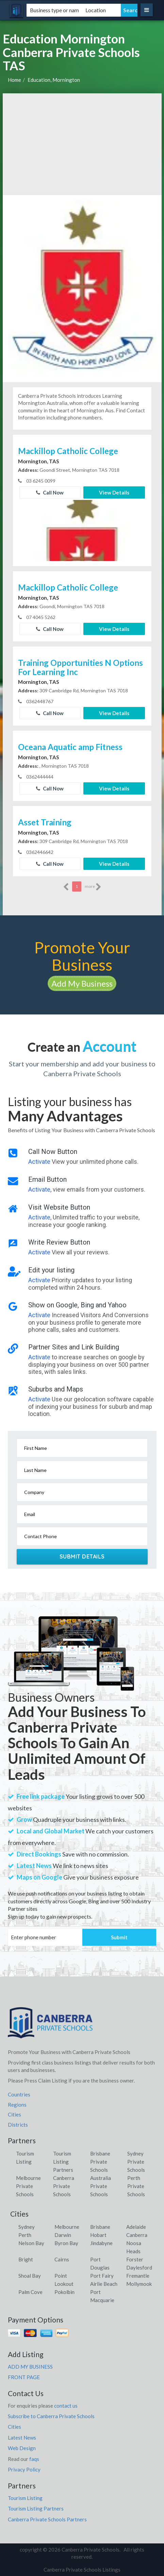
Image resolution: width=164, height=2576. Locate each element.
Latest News (22, 2437)
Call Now (50, 492)
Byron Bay (66, 2243)
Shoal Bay (29, 2276)
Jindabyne (101, 2243)
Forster (134, 2259)
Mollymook (139, 2284)
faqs (34, 2459)
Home (14, 80)
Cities (14, 2114)
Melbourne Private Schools (28, 2186)
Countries (19, 2094)
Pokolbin (64, 2292)
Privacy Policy (24, 2469)
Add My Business (82, 983)
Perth (24, 2235)
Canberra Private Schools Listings (82, 2569)
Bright (25, 2259)
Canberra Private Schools (63, 2186)
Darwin (62, 2235)
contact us (66, 2406)
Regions (17, 2105)
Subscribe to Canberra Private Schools (51, 2416)
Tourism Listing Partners (63, 2161)
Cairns (61, 2259)
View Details (114, 492)
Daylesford (139, 2267)
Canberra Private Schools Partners (47, 2519)
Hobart (98, 2235)
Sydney (26, 2227)
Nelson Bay (31, 2243)
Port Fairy (102, 2276)
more (93, 887)
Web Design (22, 2448)
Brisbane (100, 2227)
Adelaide (136, 2227)
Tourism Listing (25, 2498)
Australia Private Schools (100, 2186)
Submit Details (82, 1556)
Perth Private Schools (136, 2186)
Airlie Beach (103, 2284)
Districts (18, 2125)
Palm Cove (30, 2292)
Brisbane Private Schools (100, 2161)
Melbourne (66, 2227)
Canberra (136, 2235)
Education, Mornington (54, 80)
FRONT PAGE (24, 2377)
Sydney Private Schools (136, 2161)
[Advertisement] (82, 144)
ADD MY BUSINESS (30, 2367)
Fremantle (137, 2276)
